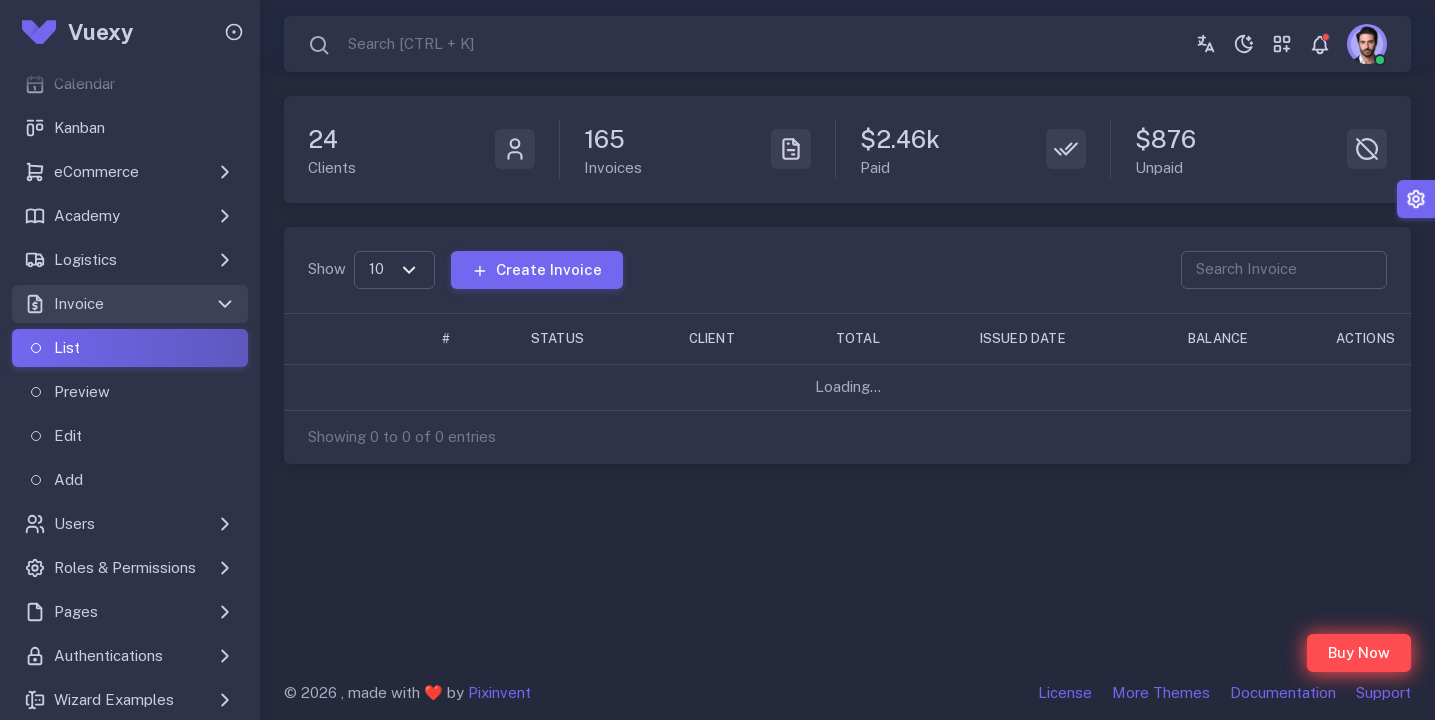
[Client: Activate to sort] (742, 338)
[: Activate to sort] (325, 338)
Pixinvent (499, 692)
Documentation (1283, 692)
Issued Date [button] (1023, 338)
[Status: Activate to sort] (590, 338)
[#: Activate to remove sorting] (466, 338)
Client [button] (712, 338)
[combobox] (391, 44)
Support (1383, 692)
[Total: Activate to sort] (888, 338)
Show (327, 268)
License (1065, 692)
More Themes (1161, 692)
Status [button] (557, 338)
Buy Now (1359, 652)
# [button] (446, 338)
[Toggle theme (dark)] (1244, 44)
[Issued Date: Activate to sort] (1064, 338)
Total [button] (858, 338)
